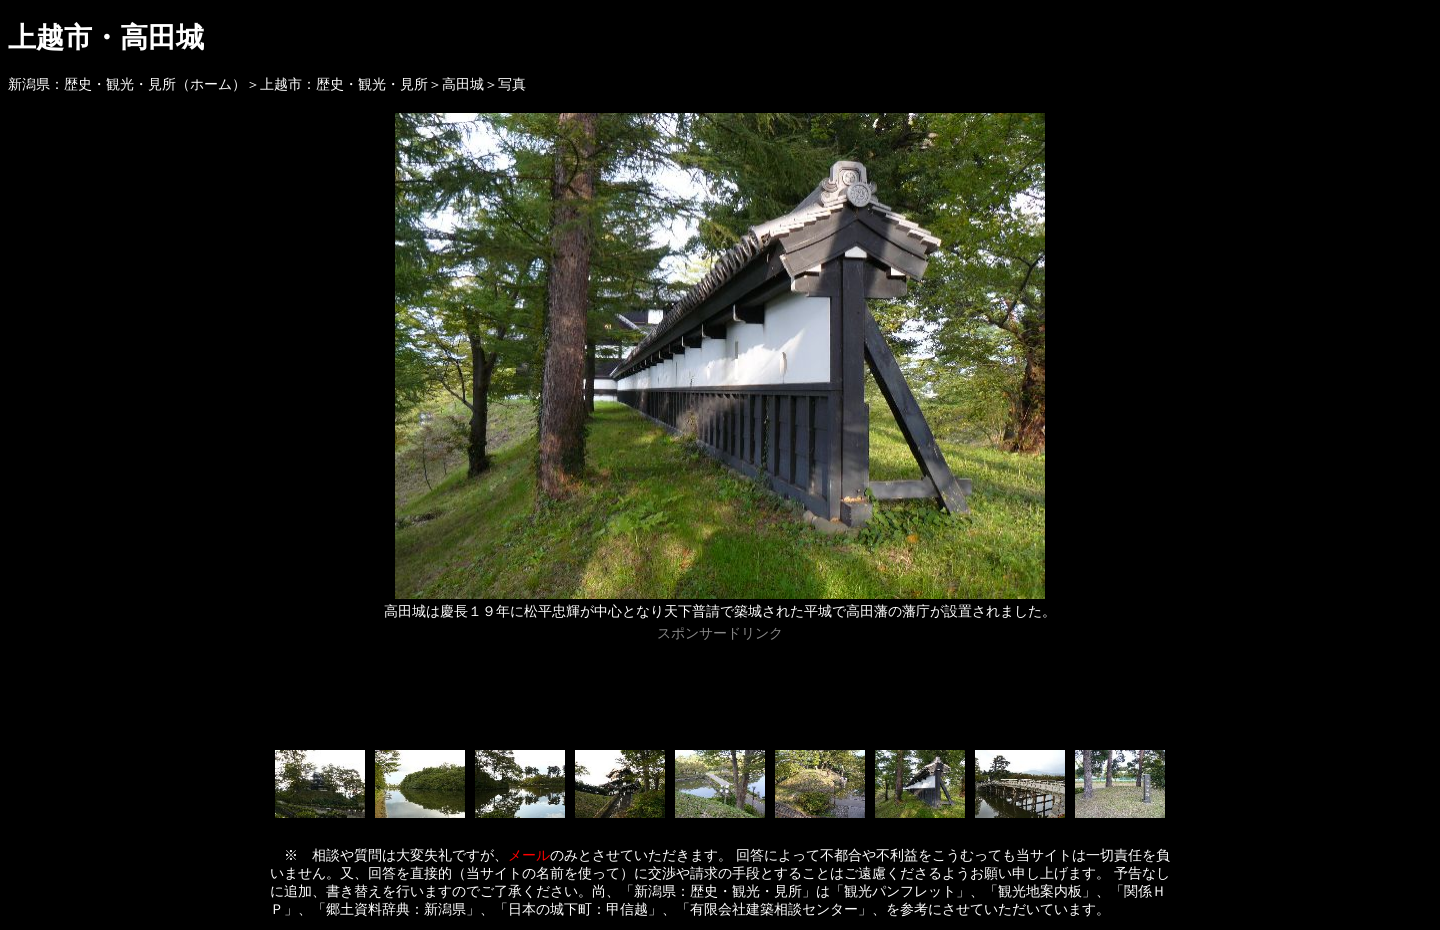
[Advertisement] (720, 692)
